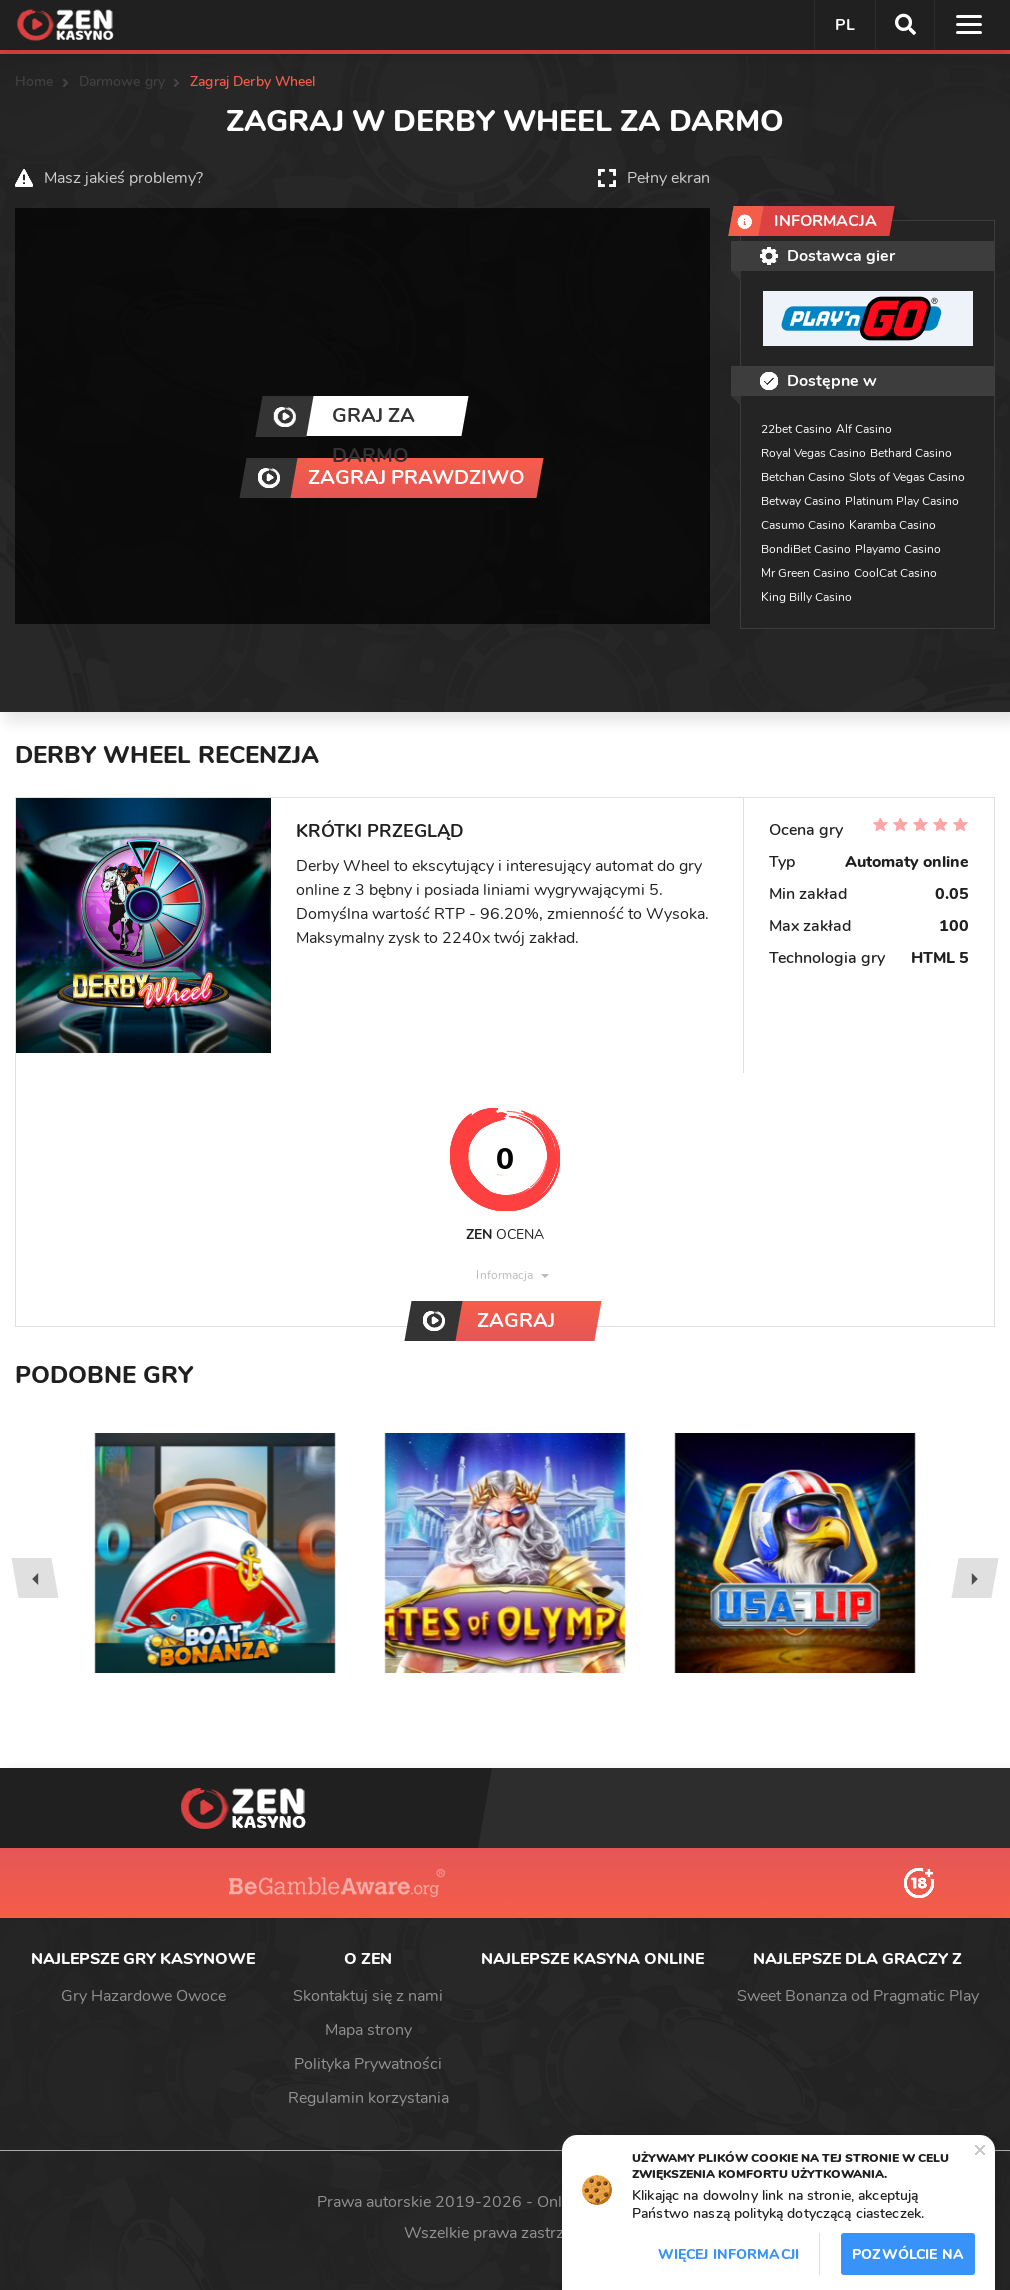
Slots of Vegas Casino (907, 477)
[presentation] (34, 1578)
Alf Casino (864, 429)
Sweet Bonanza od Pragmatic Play (858, 1996)
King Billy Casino (806, 597)
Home (34, 81)
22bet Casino (796, 429)
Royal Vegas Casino (813, 453)
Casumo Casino (803, 525)
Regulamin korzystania (368, 2098)
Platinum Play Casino (902, 501)
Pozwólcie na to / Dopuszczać (908, 2260)
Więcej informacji (728, 2254)
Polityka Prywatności (368, 2064)
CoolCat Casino (895, 573)
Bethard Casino (911, 453)
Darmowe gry (122, 81)
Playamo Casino (898, 549)
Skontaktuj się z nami (368, 1996)
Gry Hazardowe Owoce (143, 1996)
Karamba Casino (892, 525)
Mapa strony (368, 2030)
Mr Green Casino (805, 573)
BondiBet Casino (806, 549)
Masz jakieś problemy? (123, 178)
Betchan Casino (803, 477)
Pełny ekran (668, 178)
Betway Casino (801, 501)
